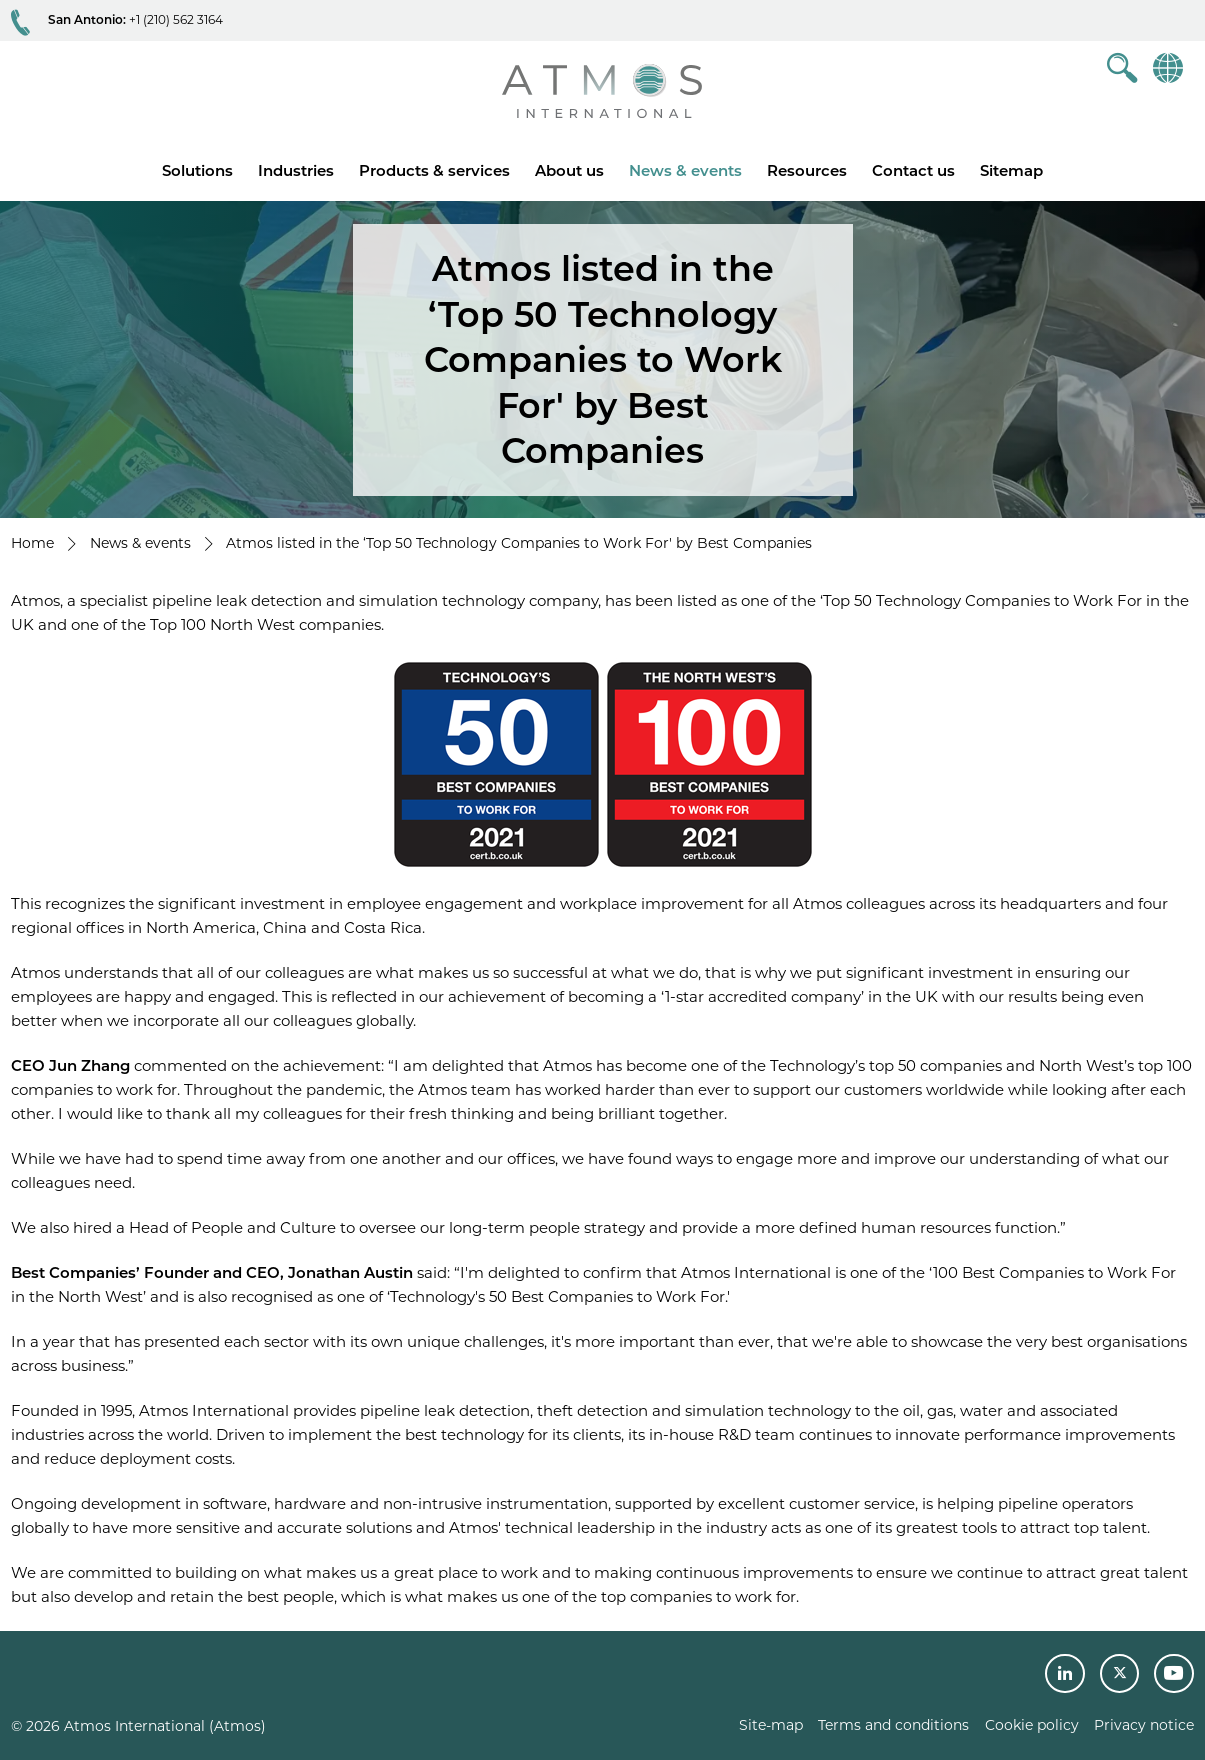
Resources (807, 170)
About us (569, 170)
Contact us (913, 170)
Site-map (771, 1725)
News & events (685, 170)
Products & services (434, 170)
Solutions (197, 170)
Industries (296, 170)
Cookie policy (1032, 1725)
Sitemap (1011, 170)
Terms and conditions (893, 1725)
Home (32, 543)
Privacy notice (1144, 1725)
